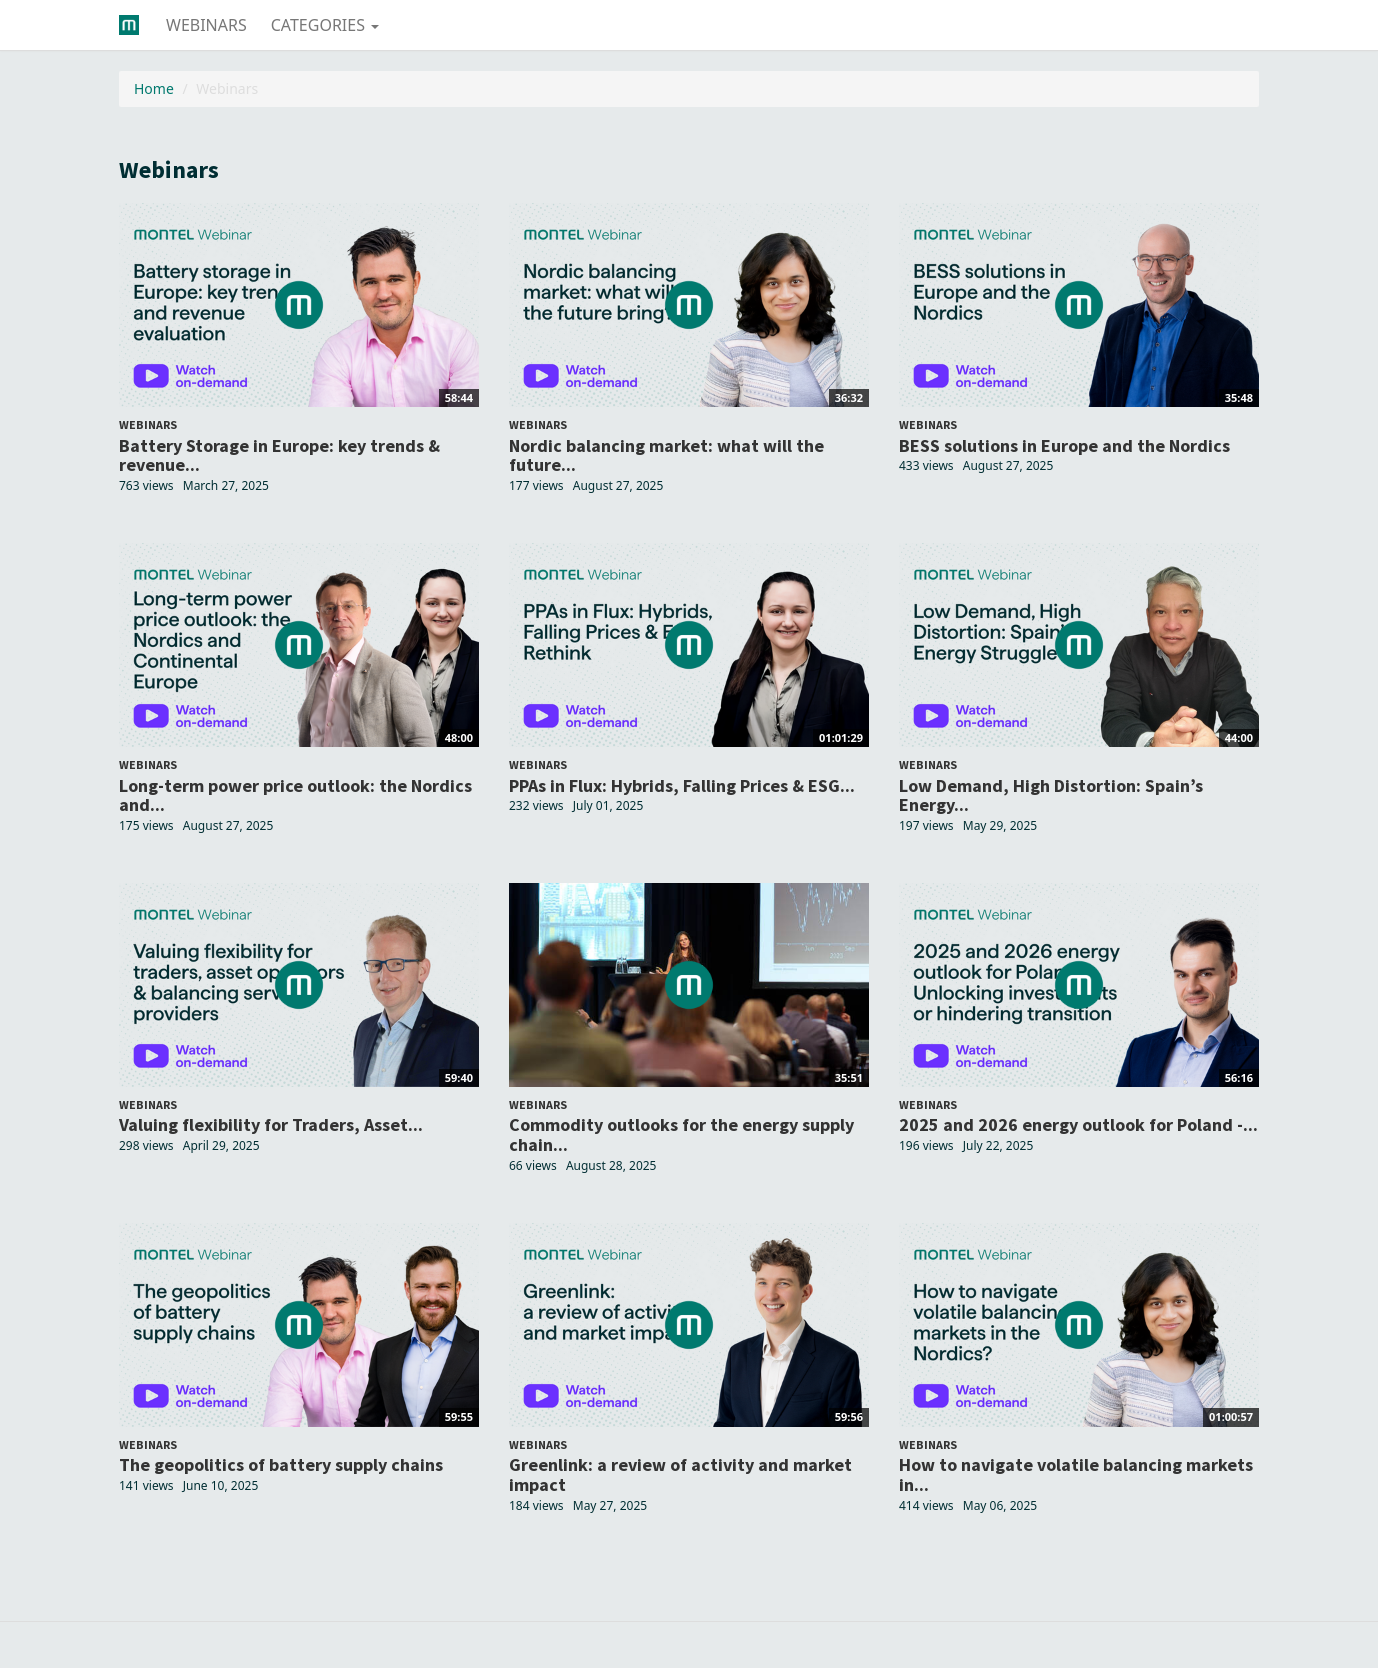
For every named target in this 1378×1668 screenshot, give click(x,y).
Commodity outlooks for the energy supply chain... (681, 1134)
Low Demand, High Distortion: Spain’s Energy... (1051, 795)
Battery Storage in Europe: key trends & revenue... (279, 455)
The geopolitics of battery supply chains (281, 1464)
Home (154, 88)
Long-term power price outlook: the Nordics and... (295, 795)
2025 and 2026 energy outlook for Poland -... (1078, 1124)
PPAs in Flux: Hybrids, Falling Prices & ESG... (682, 785)
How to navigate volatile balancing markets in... (1076, 1474)
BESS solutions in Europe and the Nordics (1064, 445)
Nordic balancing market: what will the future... (666, 455)
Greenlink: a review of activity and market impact (680, 1474)
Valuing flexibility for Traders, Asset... (271, 1124)
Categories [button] (325, 25)
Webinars (206, 25)
